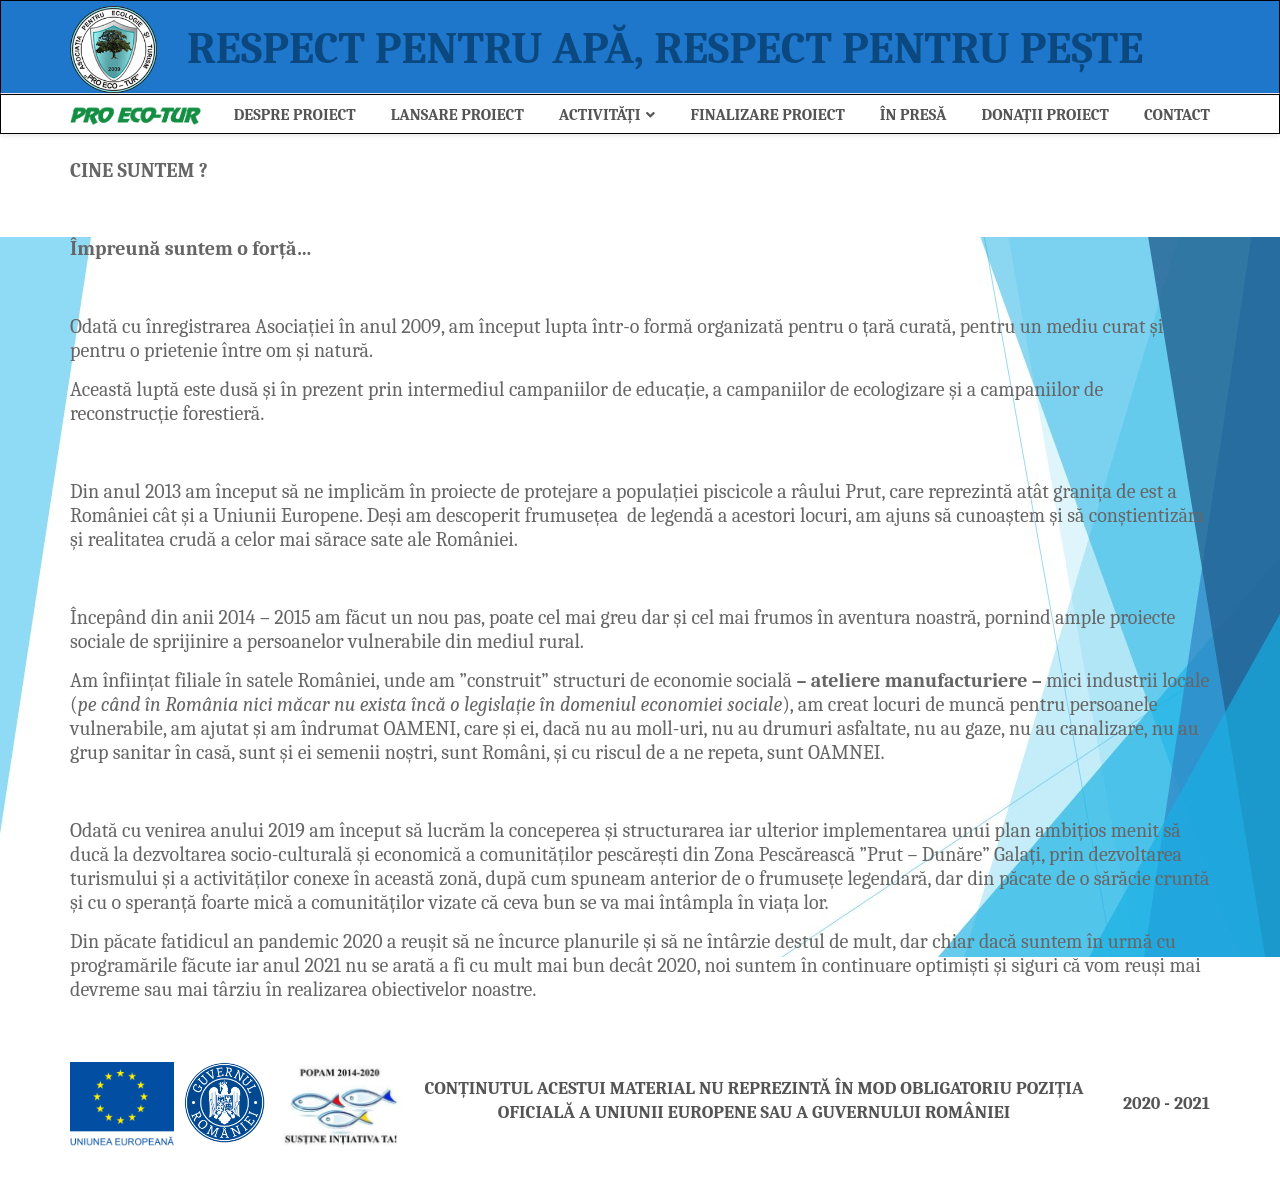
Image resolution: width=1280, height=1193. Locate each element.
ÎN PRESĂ (913, 115)
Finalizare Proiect (767, 115)
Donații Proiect (1045, 115)
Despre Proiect (295, 115)
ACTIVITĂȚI (600, 115)
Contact (1177, 115)
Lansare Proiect (457, 115)
